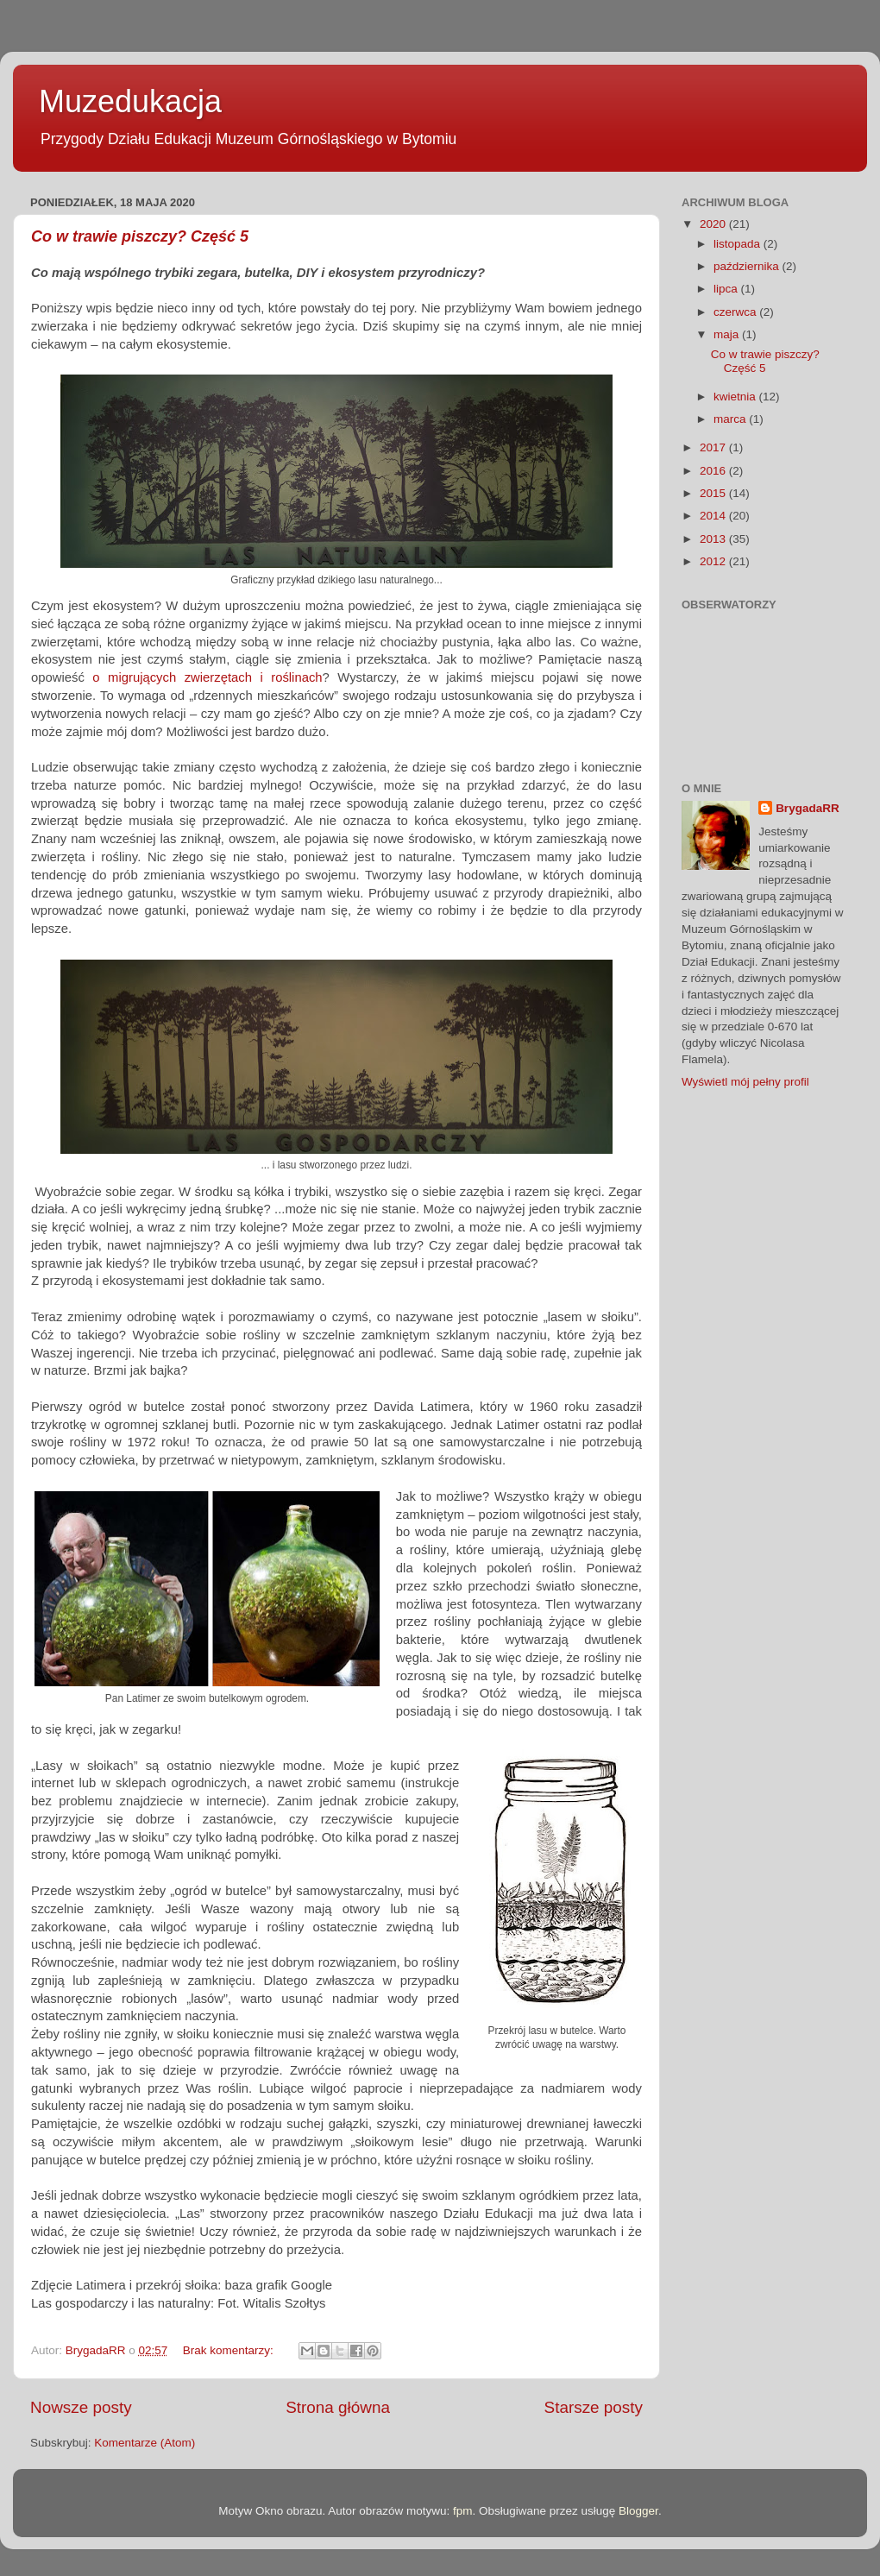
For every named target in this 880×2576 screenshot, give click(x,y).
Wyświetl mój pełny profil (745, 1081)
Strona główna (338, 2407)
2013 (714, 538)
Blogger (638, 2510)
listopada (738, 243)
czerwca (736, 311)
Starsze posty (593, 2407)
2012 (714, 561)
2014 (714, 515)
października (748, 266)
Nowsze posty (81, 2407)
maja (727, 334)
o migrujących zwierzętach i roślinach (207, 677)
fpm (463, 2510)
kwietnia (736, 396)
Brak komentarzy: (230, 2350)
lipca (727, 288)
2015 (714, 493)
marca (731, 419)
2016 (714, 470)
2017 (714, 447)
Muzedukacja (130, 101)
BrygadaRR (807, 808)
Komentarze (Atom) (144, 2442)
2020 (714, 223)
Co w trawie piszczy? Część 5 (139, 236)
